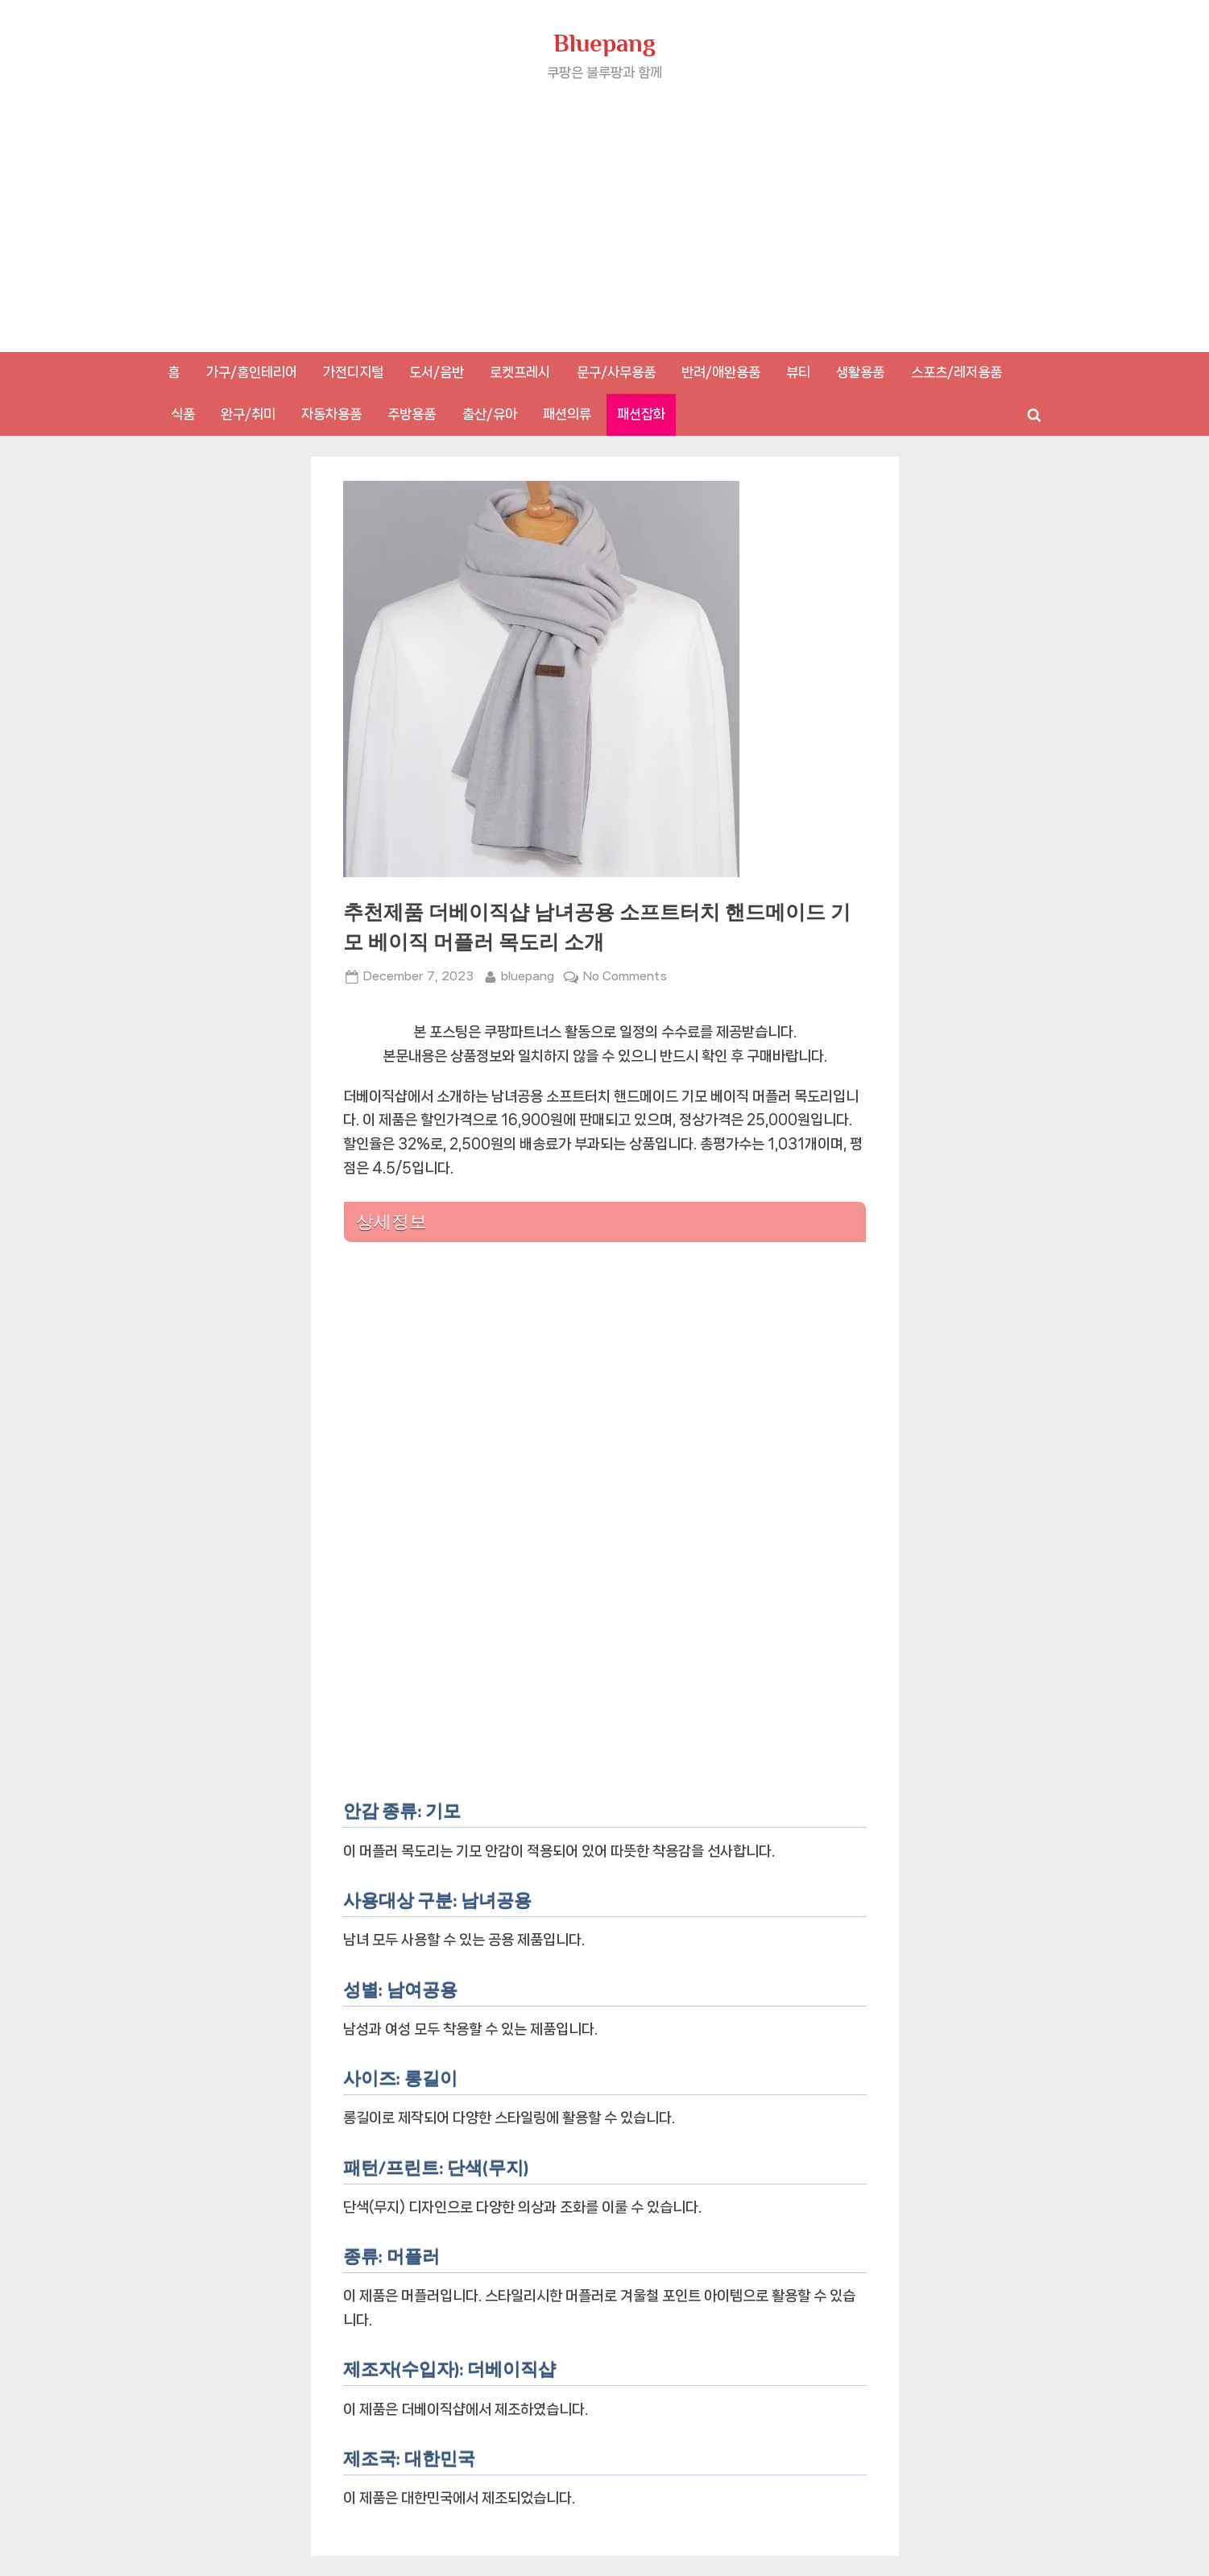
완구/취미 (248, 414)
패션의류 (567, 414)
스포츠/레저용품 (956, 372)
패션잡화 (641, 414)
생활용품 (860, 372)
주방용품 (411, 414)
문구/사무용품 (616, 372)
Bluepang (604, 43)
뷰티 (798, 372)
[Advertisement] (605, 205)
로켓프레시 (520, 372)
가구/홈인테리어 (251, 372)
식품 (183, 414)
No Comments (625, 977)
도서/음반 (436, 372)
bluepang (527, 975)
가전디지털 (353, 372)
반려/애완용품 (720, 372)
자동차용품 (331, 414)
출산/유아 (489, 414)
